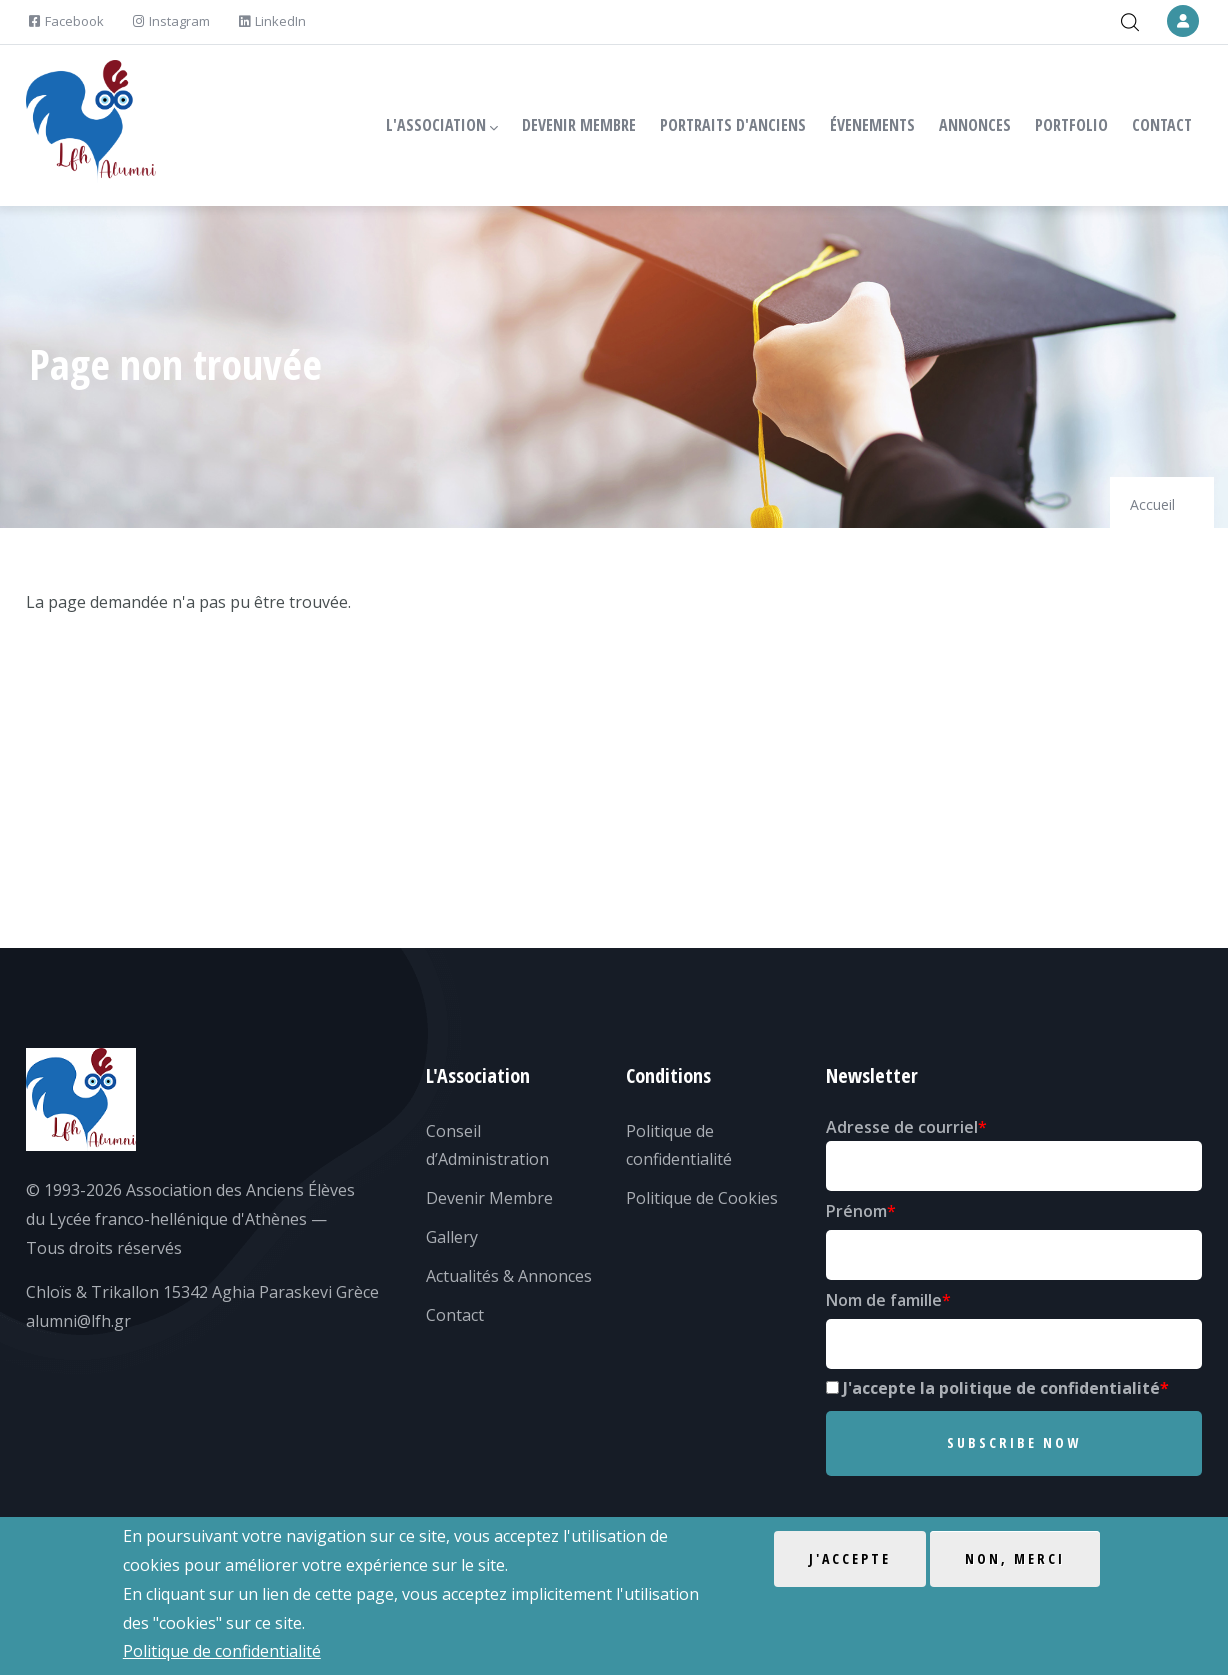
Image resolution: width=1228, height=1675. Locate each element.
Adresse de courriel (902, 1127)
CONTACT (1162, 125)
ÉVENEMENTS (872, 125)
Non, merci (1015, 1558)
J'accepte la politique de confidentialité (1001, 1388)
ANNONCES (975, 125)
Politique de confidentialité (222, 1651)
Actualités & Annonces (509, 1276)
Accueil (1152, 504)
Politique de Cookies (702, 1198)
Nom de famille (884, 1300)
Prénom (856, 1211)
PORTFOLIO (1071, 125)
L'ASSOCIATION (442, 126)
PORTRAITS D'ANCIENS (733, 125)
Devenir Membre (489, 1198)
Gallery (452, 1237)
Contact (455, 1315)
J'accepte (850, 1558)
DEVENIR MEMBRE (579, 125)
